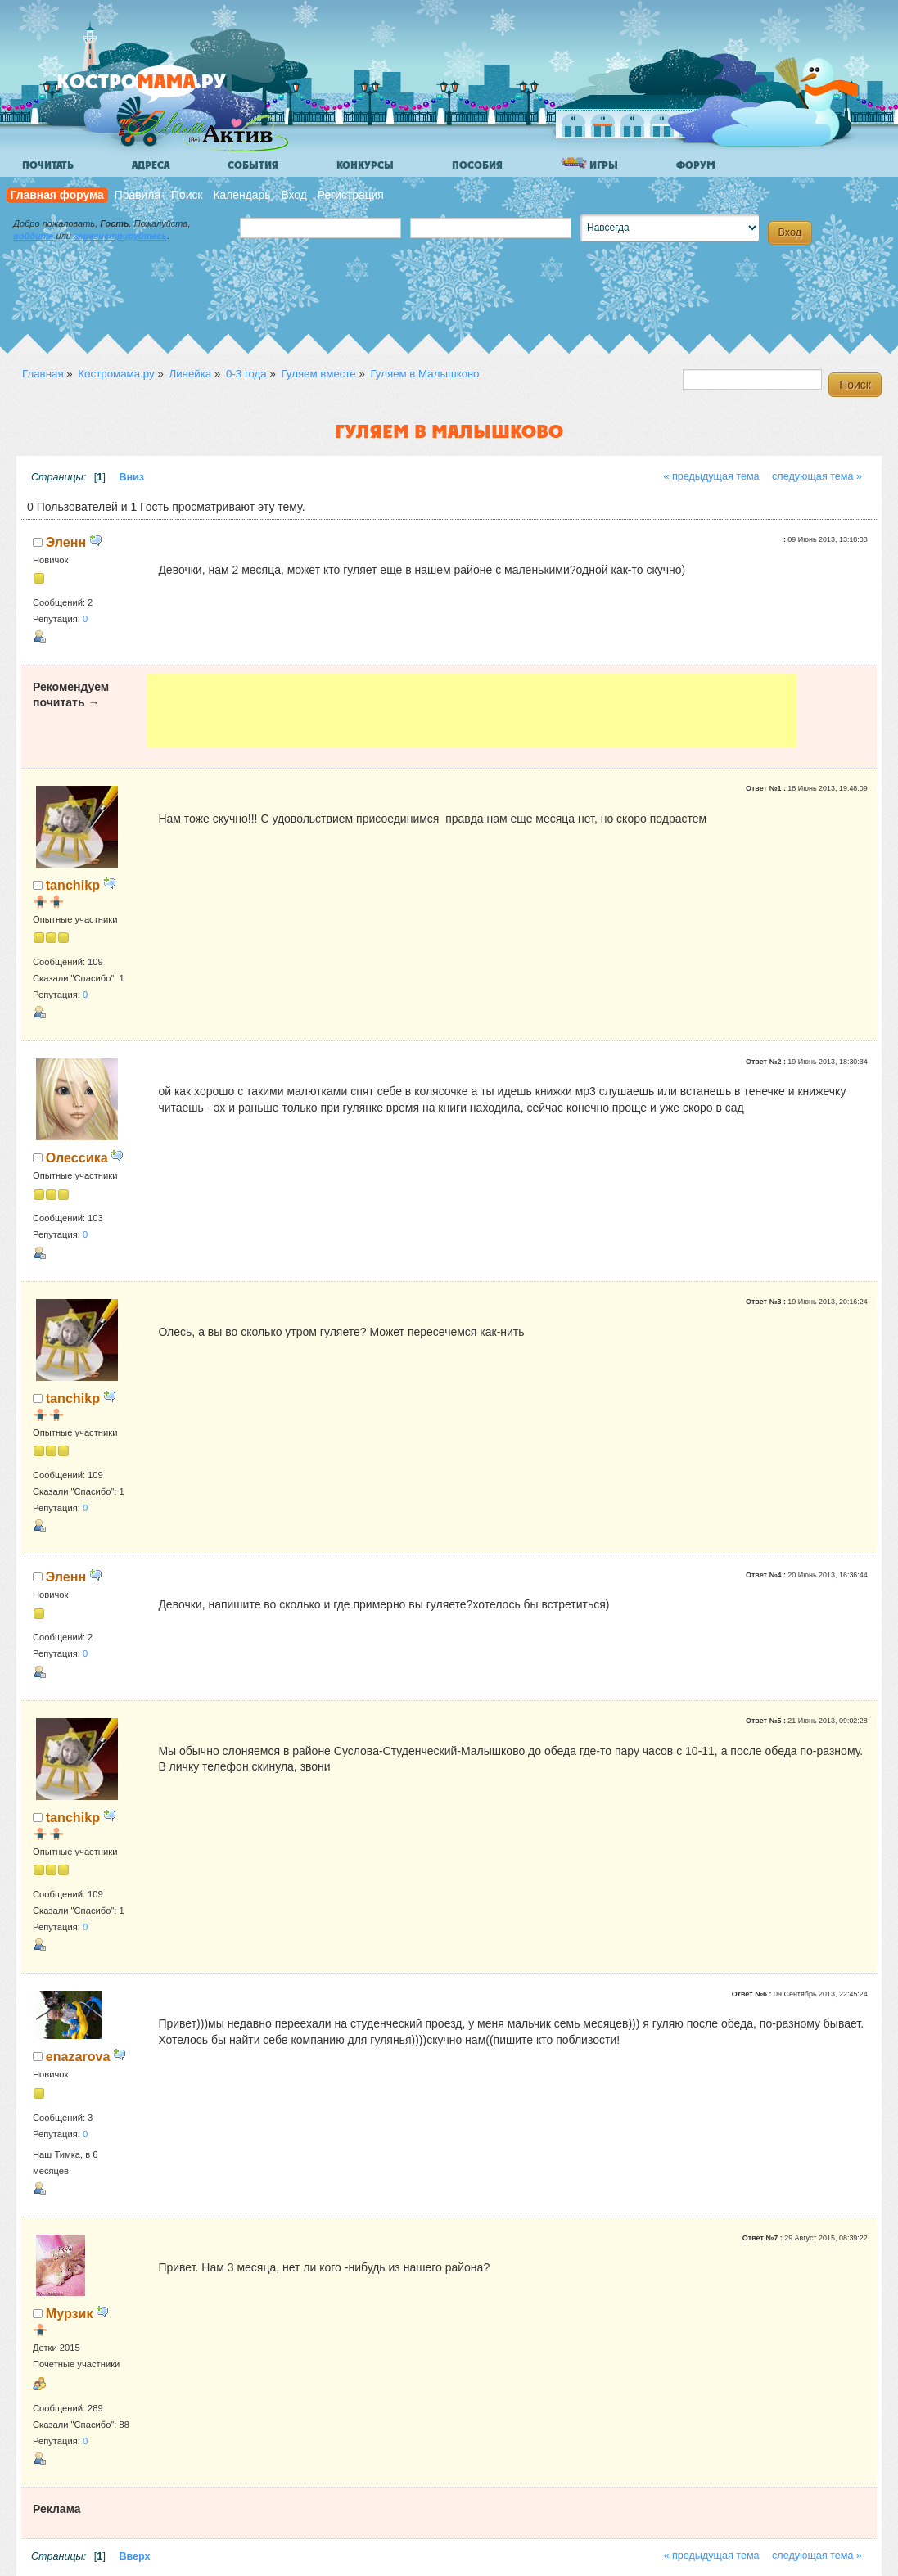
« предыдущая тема (711, 476)
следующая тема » (817, 476)
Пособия (477, 165)
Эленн (66, 542)
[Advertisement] (471, 710)
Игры (589, 164)
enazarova (78, 2056)
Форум (695, 165)
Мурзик (69, 2313)
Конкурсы (365, 165)
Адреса (150, 165)
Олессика (77, 1157)
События (253, 165)
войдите (33, 236)
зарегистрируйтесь (120, 236)
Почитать (48, 165)
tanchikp (73, 884)
